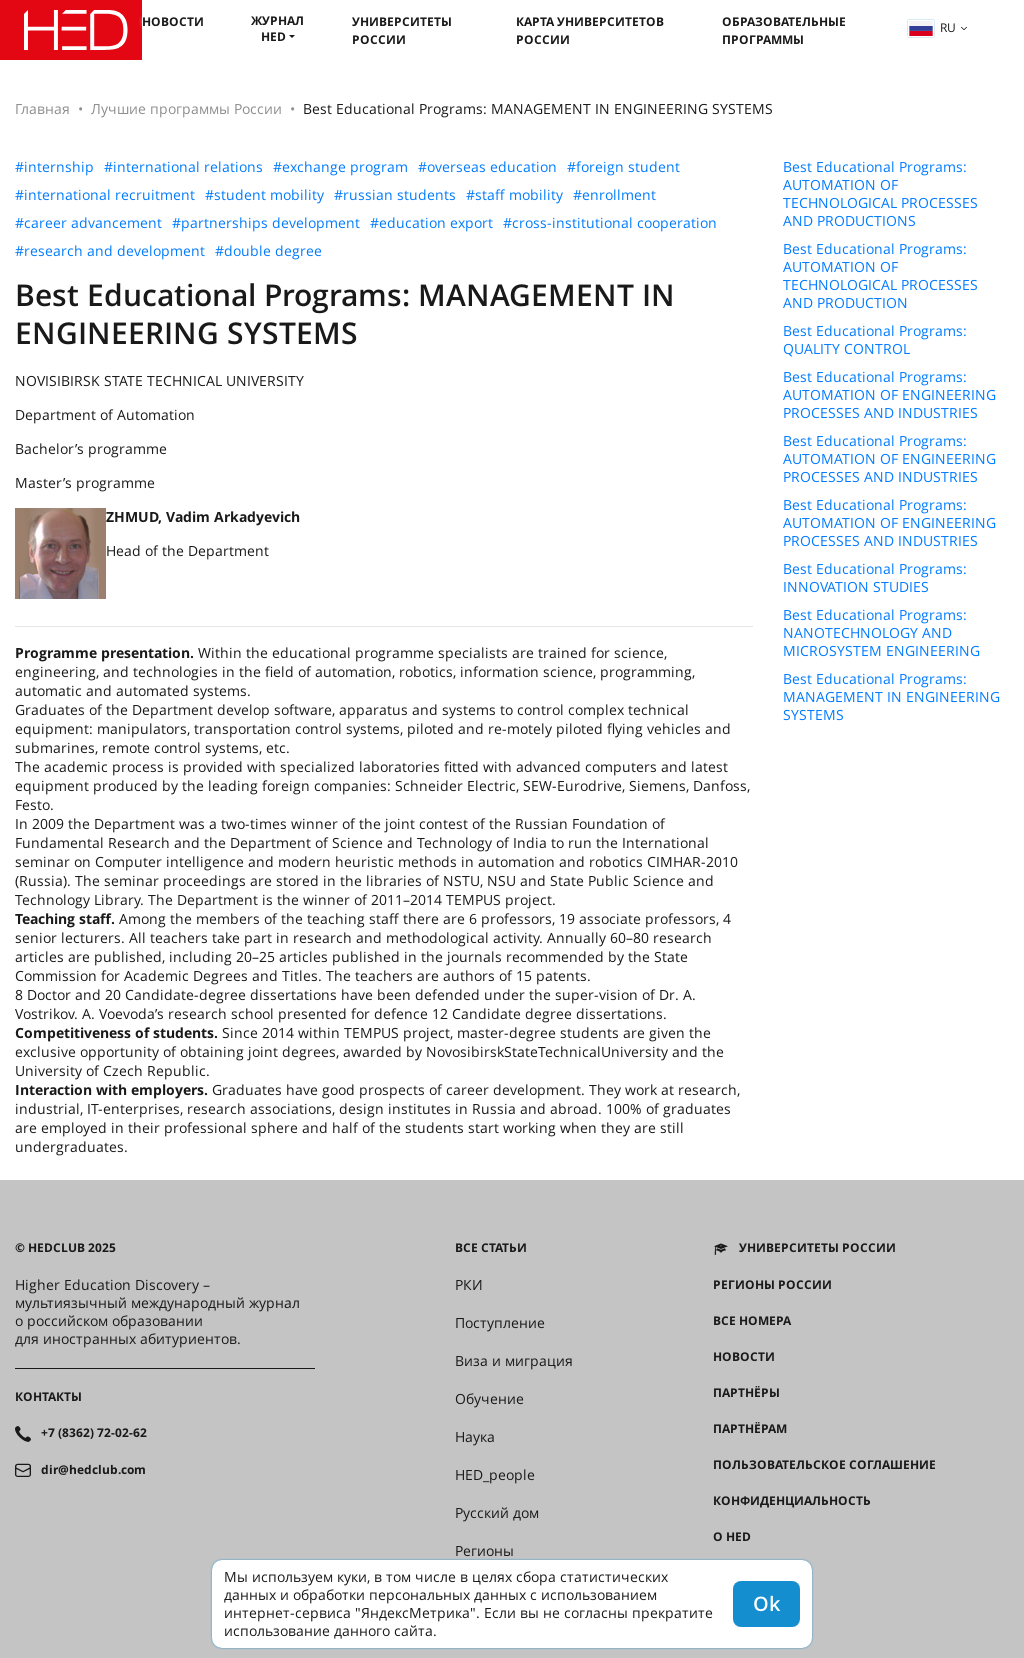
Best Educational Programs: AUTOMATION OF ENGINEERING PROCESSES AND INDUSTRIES (889, 395)
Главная (42, 108)
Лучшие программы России (186, 108)
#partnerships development (266, 223)
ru (932, 27)
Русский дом (497, 1513)
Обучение (489, 1399)
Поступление (500, 1323)
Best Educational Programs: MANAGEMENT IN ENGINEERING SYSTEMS (891, 697)
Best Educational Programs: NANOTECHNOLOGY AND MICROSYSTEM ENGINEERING (881, 633)
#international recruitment (105, 195)
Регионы (484, 1551)
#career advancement (88, 223)
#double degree (268, 251)
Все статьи (491, 1248)
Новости (173, 21)
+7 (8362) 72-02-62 (94, 1433)
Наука (475, 1437)
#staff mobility (514, 195)
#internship (54, 167)
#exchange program (340, 167)
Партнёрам (750, 1429)
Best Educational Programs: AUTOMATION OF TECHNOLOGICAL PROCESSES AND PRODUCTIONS (880, 194)
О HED (732, 1537)
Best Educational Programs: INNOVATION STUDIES (875, 578)
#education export (431, 223)
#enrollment (614, 195)
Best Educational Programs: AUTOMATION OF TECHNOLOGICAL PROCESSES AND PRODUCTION (880, 276)
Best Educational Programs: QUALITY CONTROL (875, 340)
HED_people (495, 1475)
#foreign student (623, 167)
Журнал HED (277, 28)
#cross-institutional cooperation (610, 223)
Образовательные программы (784, 30)
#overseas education (487, 167)
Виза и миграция (514, 1361)
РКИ (469, 1285)
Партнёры (746, 1393)
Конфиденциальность (792, 1501)
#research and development (110, 251)
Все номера (752, 1321)
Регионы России (772, 1285)
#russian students (395, 195)
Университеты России (402, 30)
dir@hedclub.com (93, 1470)
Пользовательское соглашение (824, 1465)
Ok (766, 1603)
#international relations (183, 167)
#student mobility (264, 195)
